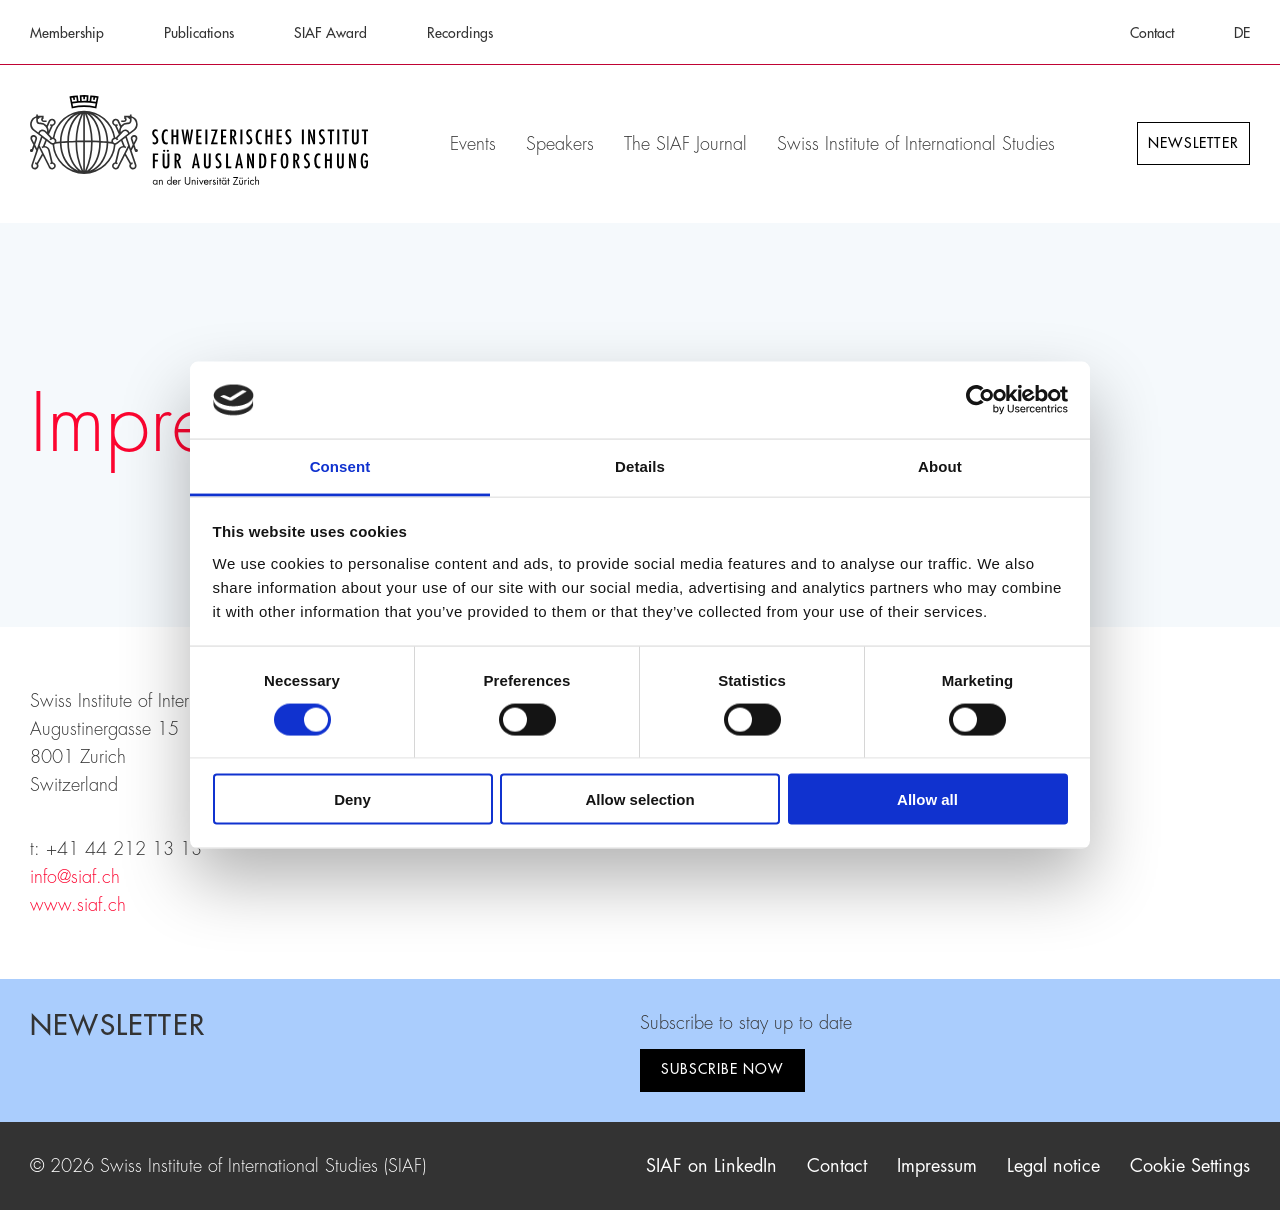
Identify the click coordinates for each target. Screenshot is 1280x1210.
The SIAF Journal (685, 144)
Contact (1152, 33)
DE (1242, 33)
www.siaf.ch (78, 905)
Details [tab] (640, 465)
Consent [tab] (340, 465)
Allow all (927, 799)
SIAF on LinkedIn (711, 1166)
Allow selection (639, 799)
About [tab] (940, 465)
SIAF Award (330, 33)
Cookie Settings (1190, 1166)
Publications (199, 33)
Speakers (560, 144)
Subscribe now (722, 1069)
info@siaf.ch (75, 877)
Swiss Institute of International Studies (916, 144)
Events (473, 144)
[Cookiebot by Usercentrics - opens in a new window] (980, 400)
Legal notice (1053, 1166)
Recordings (460, 33)
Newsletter (1193, 143)
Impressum (937, 1166)
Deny (352, 799)
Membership (67, 33)
